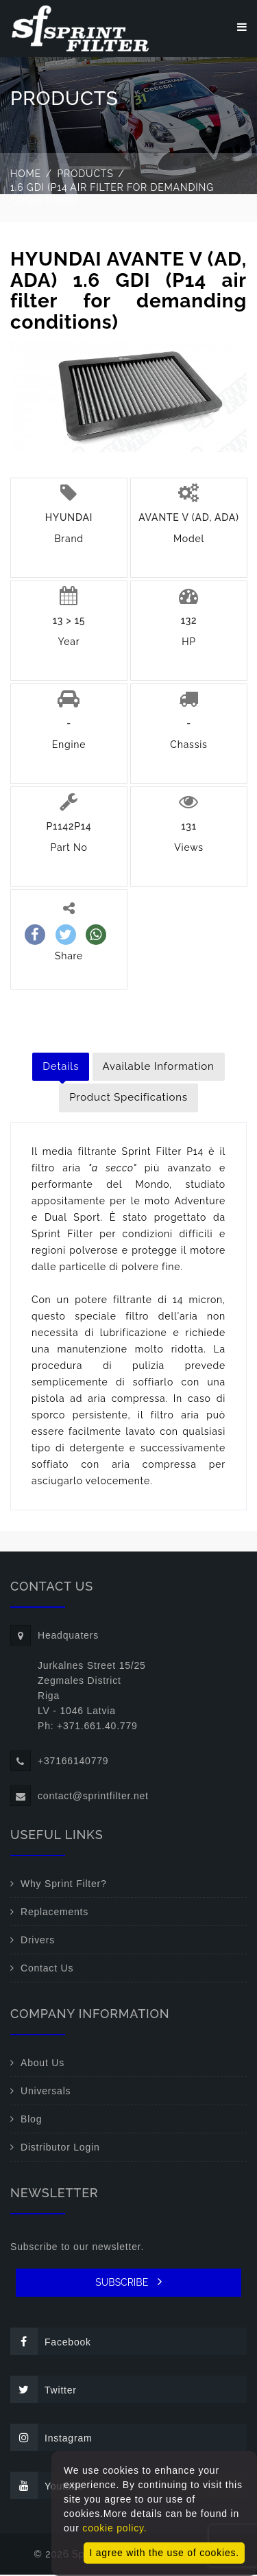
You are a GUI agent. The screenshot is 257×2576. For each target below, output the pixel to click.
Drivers (38, 1941)
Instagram (51, 2438)
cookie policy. (114, 2527)
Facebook (50, 2342)
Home (25, 174)
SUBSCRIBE (128, 2283)
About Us (42, 2064)
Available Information (159, 1068)
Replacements (54, 1913)
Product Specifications (128, 1098)
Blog (31, 2120)
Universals (46, 2092)
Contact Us (47, 1969)
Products (86, 174)
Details (60, 1068)
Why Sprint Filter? (64, 1885)
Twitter (43, 2390)
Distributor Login (60, 2148)
